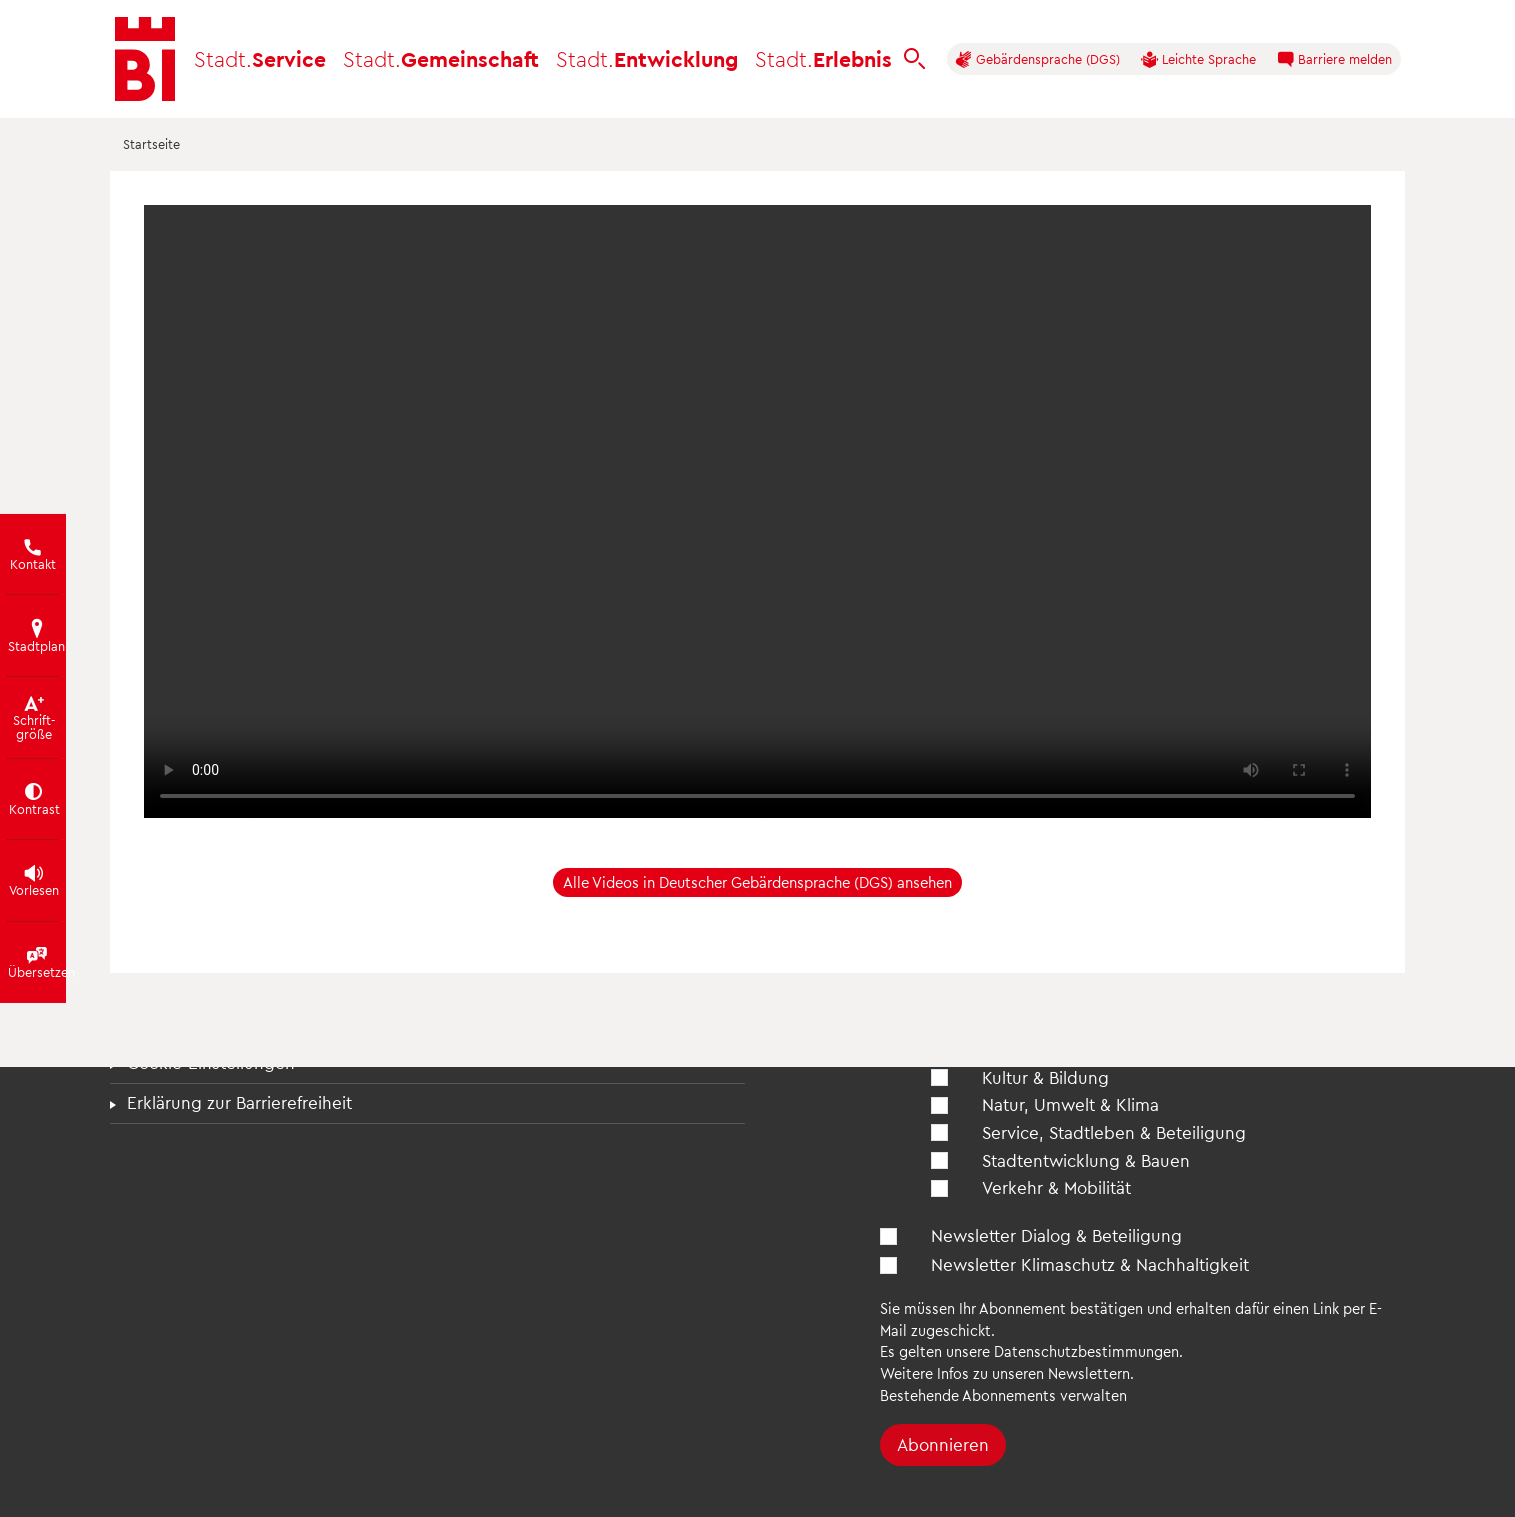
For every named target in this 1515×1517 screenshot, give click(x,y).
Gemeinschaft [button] (441, 58)
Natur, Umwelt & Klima (1070, 1104)
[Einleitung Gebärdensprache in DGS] (757, 511)
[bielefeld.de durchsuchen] (915, 59)
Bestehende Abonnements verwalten (1003, 1395)
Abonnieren (943, 1444)
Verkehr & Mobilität (1056, 1187)
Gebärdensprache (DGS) (1037, 59)
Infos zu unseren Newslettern (1033, 1373)
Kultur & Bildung (1045, 1077)
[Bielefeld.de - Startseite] (145, 59)
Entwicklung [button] (647, 58)
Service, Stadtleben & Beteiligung (1114, 1132)
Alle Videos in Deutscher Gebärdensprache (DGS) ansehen (757, 882)
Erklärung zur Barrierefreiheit (239, 1102)
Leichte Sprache (1198, 59)
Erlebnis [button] (823, 58)
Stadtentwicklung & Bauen (1086, 1160)
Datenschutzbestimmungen (1086, 1351)
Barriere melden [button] (1334, 59)
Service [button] (260, 58)
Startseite (151, 143)
